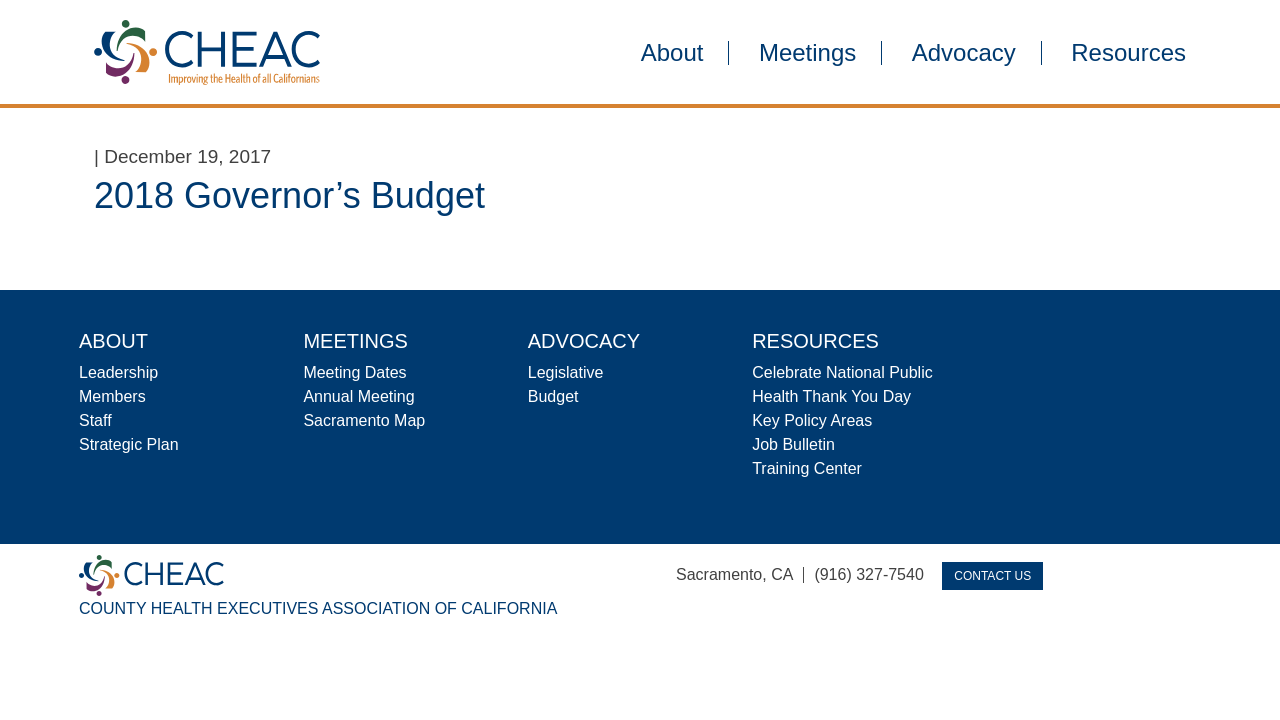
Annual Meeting (358, 396)
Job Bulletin (793, 444)
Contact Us (992, 576)
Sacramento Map (364, 420)
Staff (95, 420)
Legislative (566, 372)
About (672, 53)
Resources (1128, 53)
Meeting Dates (354, 372)
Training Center (807, 468)
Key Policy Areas (812, 420)
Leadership (118, 372)
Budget (553, 396)
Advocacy (964, 53)
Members (112, 396)
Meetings (807, 53)
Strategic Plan (129, 444)
